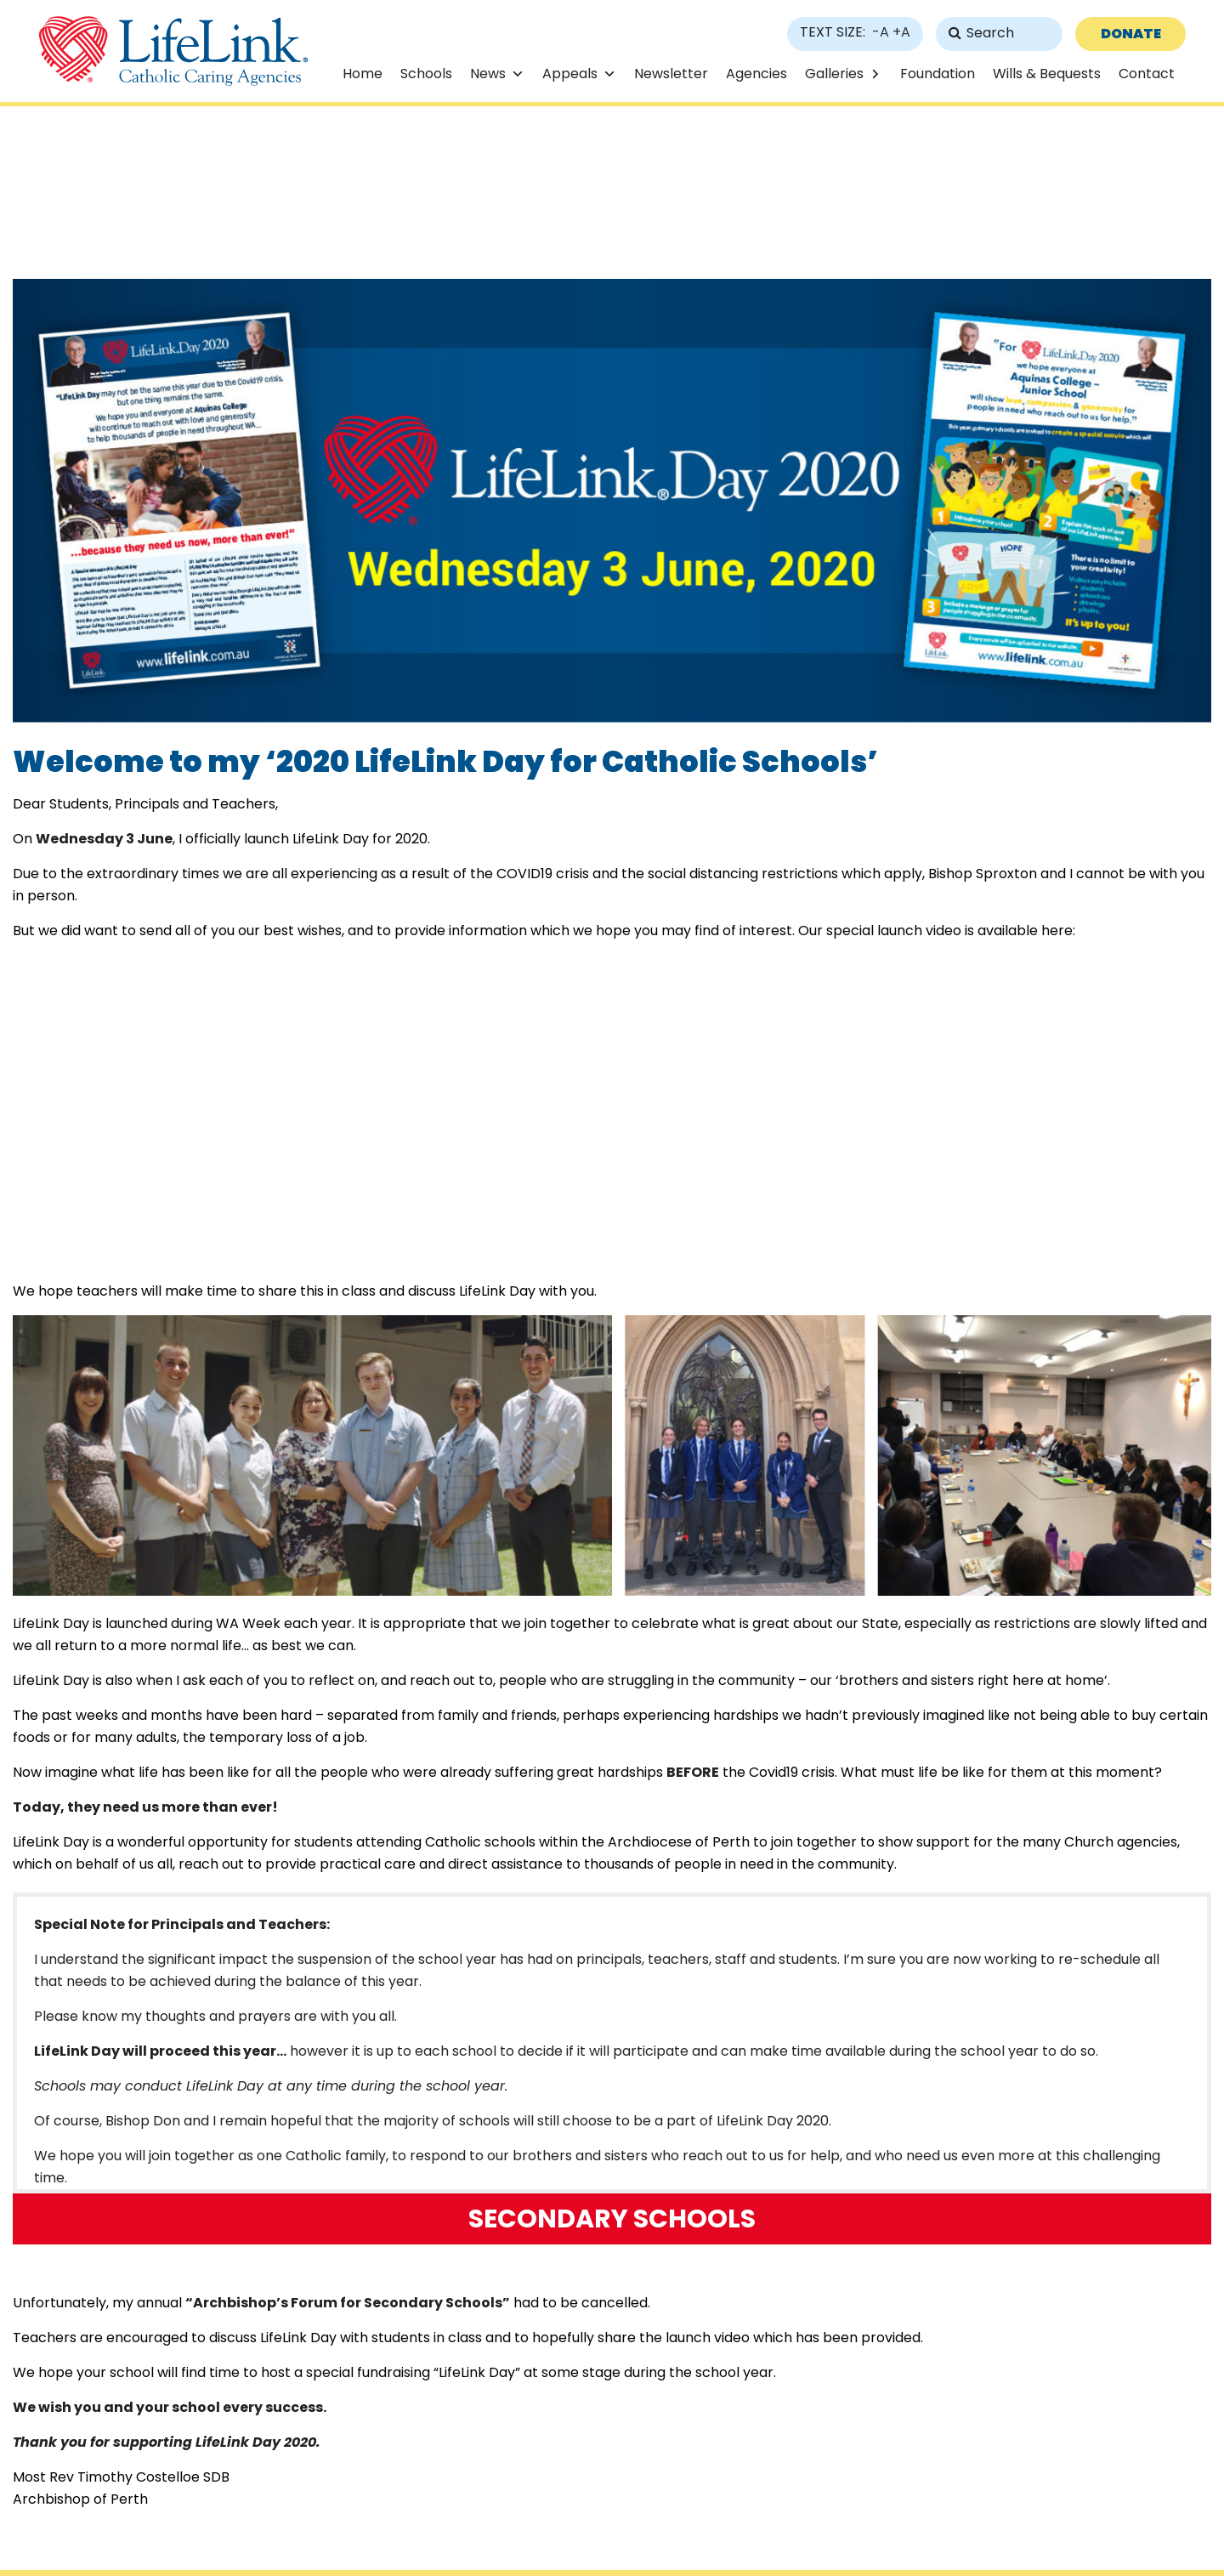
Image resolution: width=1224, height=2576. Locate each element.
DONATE (1131, 33)
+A (901, 32)
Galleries (834, 73)
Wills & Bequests (1047, 73)
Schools (426, 73)
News (488, 73)
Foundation (937, 73)
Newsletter (671, 73)
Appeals (570, 73)
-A (880, 32)
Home (362, 73)
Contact (1147, 73)
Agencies (756, 73)
